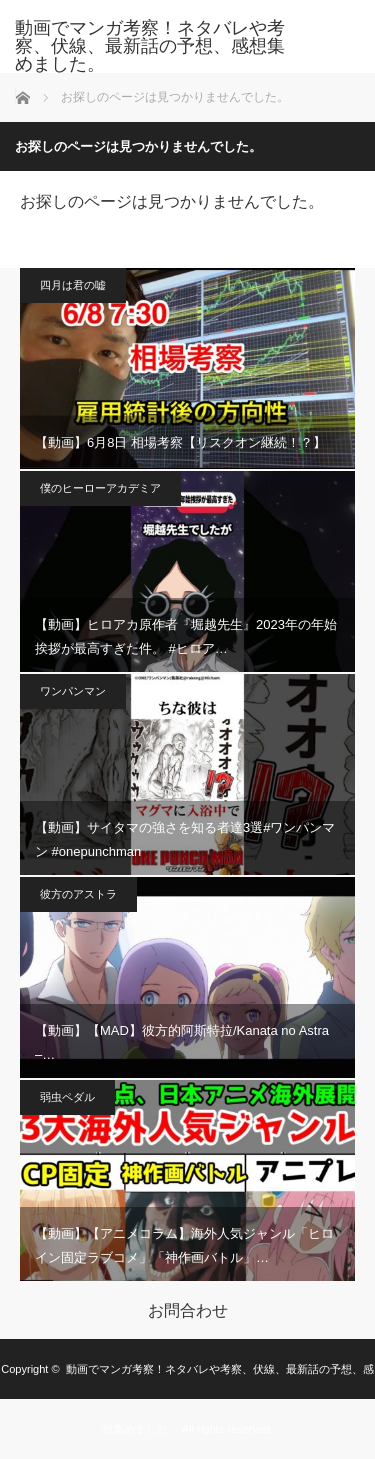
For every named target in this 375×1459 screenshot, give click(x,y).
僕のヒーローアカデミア (100, 488)
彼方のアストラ (78, 894)
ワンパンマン (73, 691)
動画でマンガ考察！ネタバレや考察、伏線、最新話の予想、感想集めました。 (150, 46)
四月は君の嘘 (73, 285)
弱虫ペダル (67, 1097)
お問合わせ (188, 1311)
